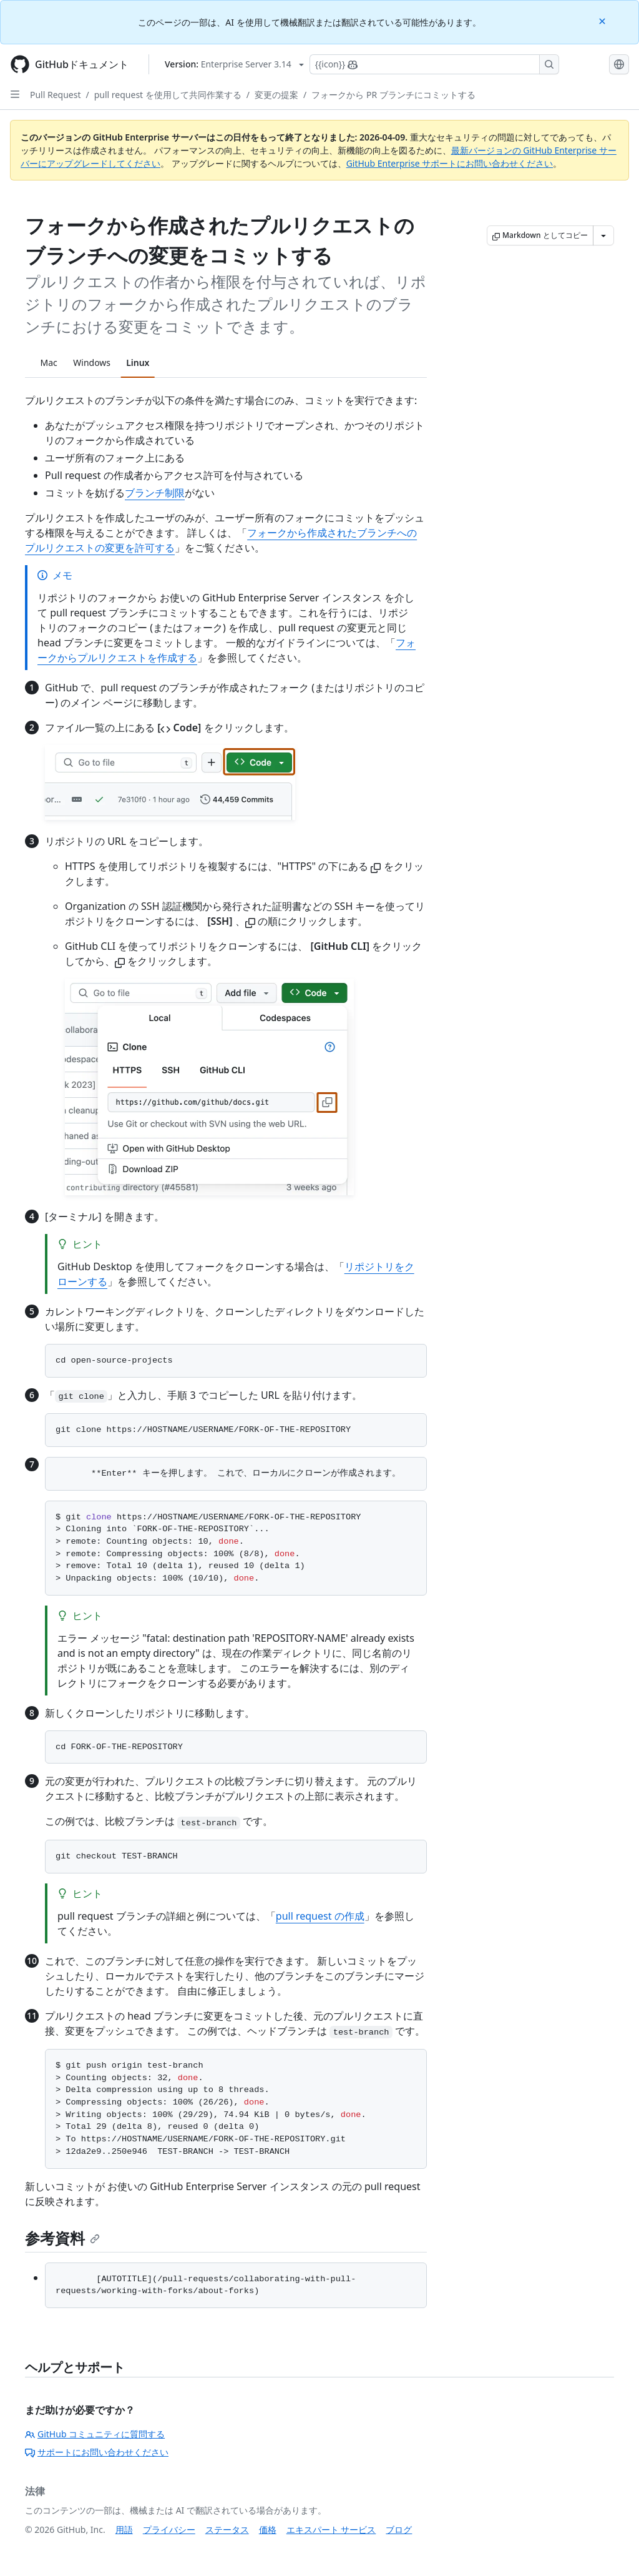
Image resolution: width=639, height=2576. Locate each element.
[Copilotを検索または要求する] (434, 64)
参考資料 (62, 2238)
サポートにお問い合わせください (96, 2452)
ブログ (399, 2529)
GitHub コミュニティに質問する (95, 2434)
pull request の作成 (320, 1916)
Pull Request (55, 95)
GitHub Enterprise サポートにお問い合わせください (450, 163)
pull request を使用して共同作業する (167, 95)
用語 (124, 2529)
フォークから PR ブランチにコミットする (393, 95)
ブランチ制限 (155, 493)
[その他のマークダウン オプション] (603, 235)
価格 (267, 2529)
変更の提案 (276, 95)
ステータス (227, 2529)
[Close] (603, 20)
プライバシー (169, 2529)
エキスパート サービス (331, 2529)
